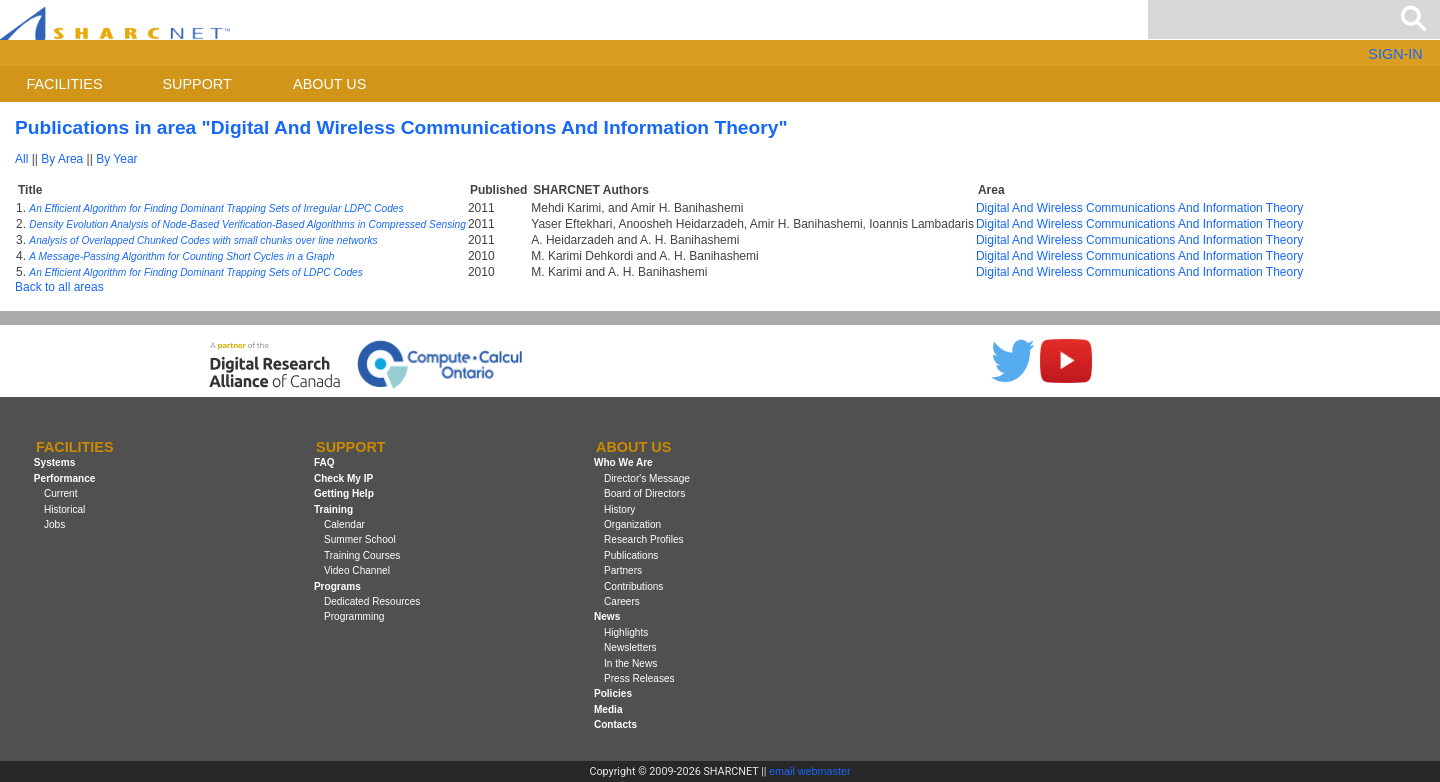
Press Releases (639, 678)
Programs (337, 586)
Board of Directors (644, 493)
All (21, 159)
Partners (623, 570)
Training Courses (362, 555)
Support (196, 84)
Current (61, 493)
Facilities (65, 84)
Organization (632, 524)
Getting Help (344, 493)
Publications (631, 555)
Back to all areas (59, 287)
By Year (116, 159)
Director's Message (647, 478)
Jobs (54, 524)
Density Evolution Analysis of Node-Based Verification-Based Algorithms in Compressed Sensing (247, 224)
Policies (613, 693)
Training (333, 509)
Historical (64, 509)
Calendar (344, 524)
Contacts (615, 724)
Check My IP (343, 478)
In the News (630, 663)
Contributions (633, 586)
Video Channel (357, 570)
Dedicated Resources (372, 601)
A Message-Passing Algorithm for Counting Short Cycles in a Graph (181, 256)
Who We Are (623, 463)
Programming (354, 616)
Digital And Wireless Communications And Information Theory (1139, 208)
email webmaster (810, 771)
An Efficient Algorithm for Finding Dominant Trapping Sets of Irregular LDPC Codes (216, 208)
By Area (62, 159)
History (619, 509)
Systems (54, 463)
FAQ (324, 463)
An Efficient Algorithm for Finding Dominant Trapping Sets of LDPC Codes (196, 272)
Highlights (626, 632)
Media (608, 709)
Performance (65, 478)
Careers (622, 601)
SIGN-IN (1395, 54)
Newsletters (630, 647)
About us (329, 84)
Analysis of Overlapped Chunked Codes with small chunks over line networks (203, 240)
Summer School (360, 539)
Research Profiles (644, 539)
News (607, 616)
